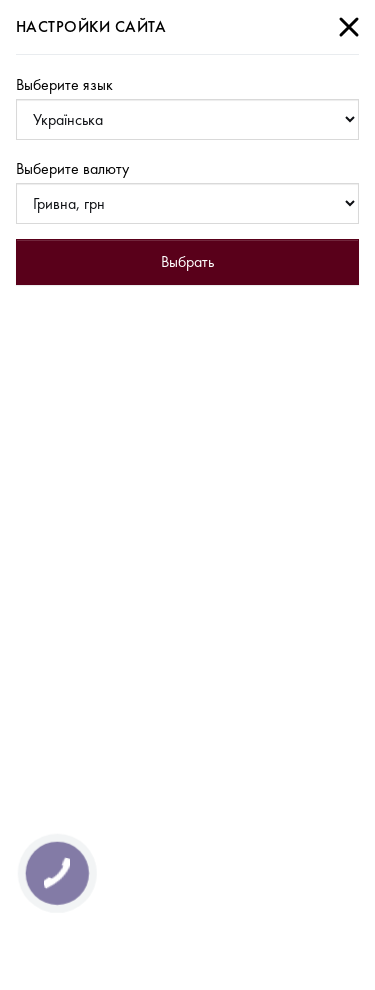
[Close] (349, 27)
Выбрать (187, 261)
